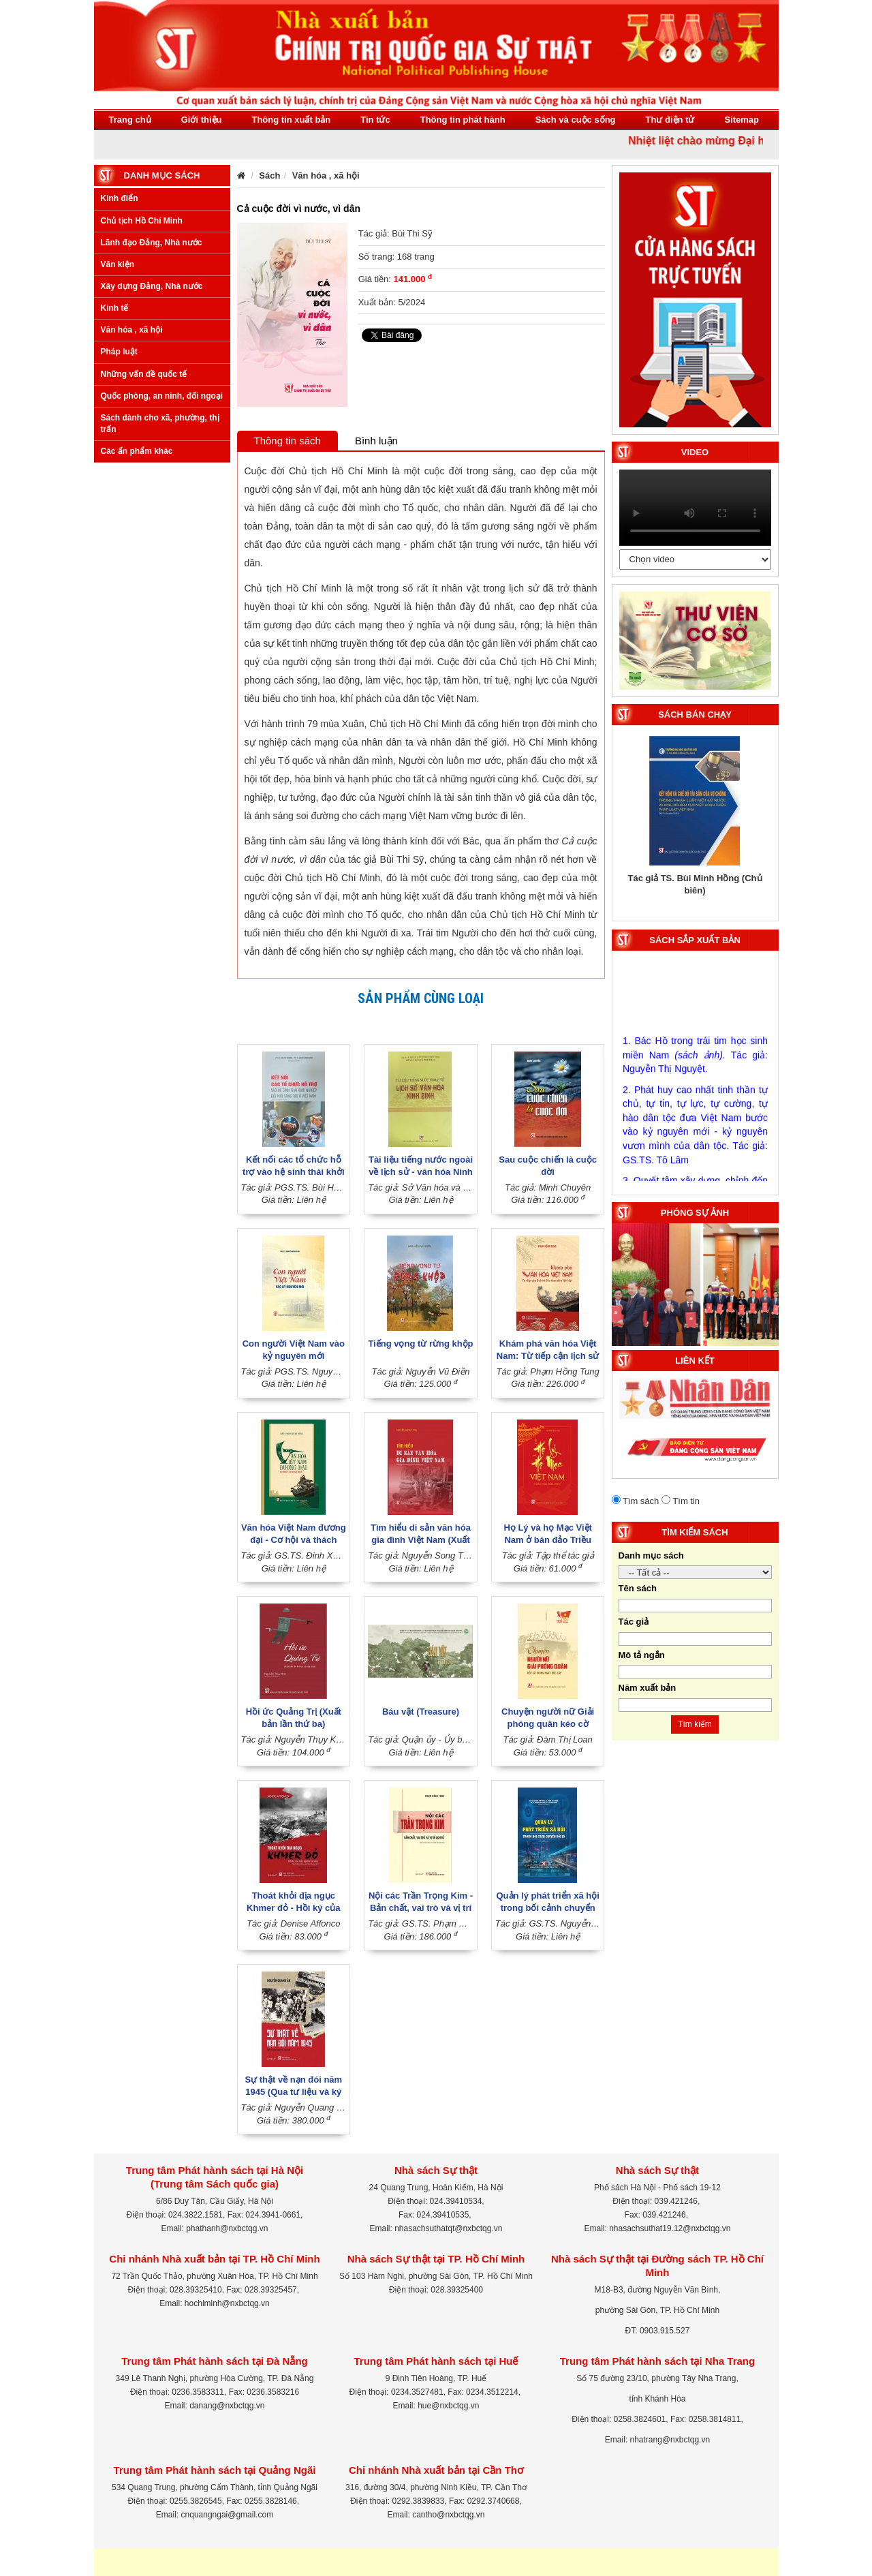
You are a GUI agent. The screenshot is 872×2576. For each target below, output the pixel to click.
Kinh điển (119, 198)
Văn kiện (118, 264)
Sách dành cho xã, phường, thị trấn (160, 423)
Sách (269, 175)
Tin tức (375, 119)
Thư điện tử (670, 119)
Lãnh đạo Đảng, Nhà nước (151, 242)
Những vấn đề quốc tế (144, 374)
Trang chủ (130, 119)
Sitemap (741, 119)
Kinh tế (115, 308)
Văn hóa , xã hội (132, 330)
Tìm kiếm (695, 1724)
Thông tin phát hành (462, 119)
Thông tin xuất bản (290, 119)
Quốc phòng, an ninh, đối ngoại (162, 396)
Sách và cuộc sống (575, 119)
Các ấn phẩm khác (137, 451)
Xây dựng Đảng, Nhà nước (152, 286)
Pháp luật (119, 351)
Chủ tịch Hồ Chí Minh (142, 221)
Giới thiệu (201, 119)
